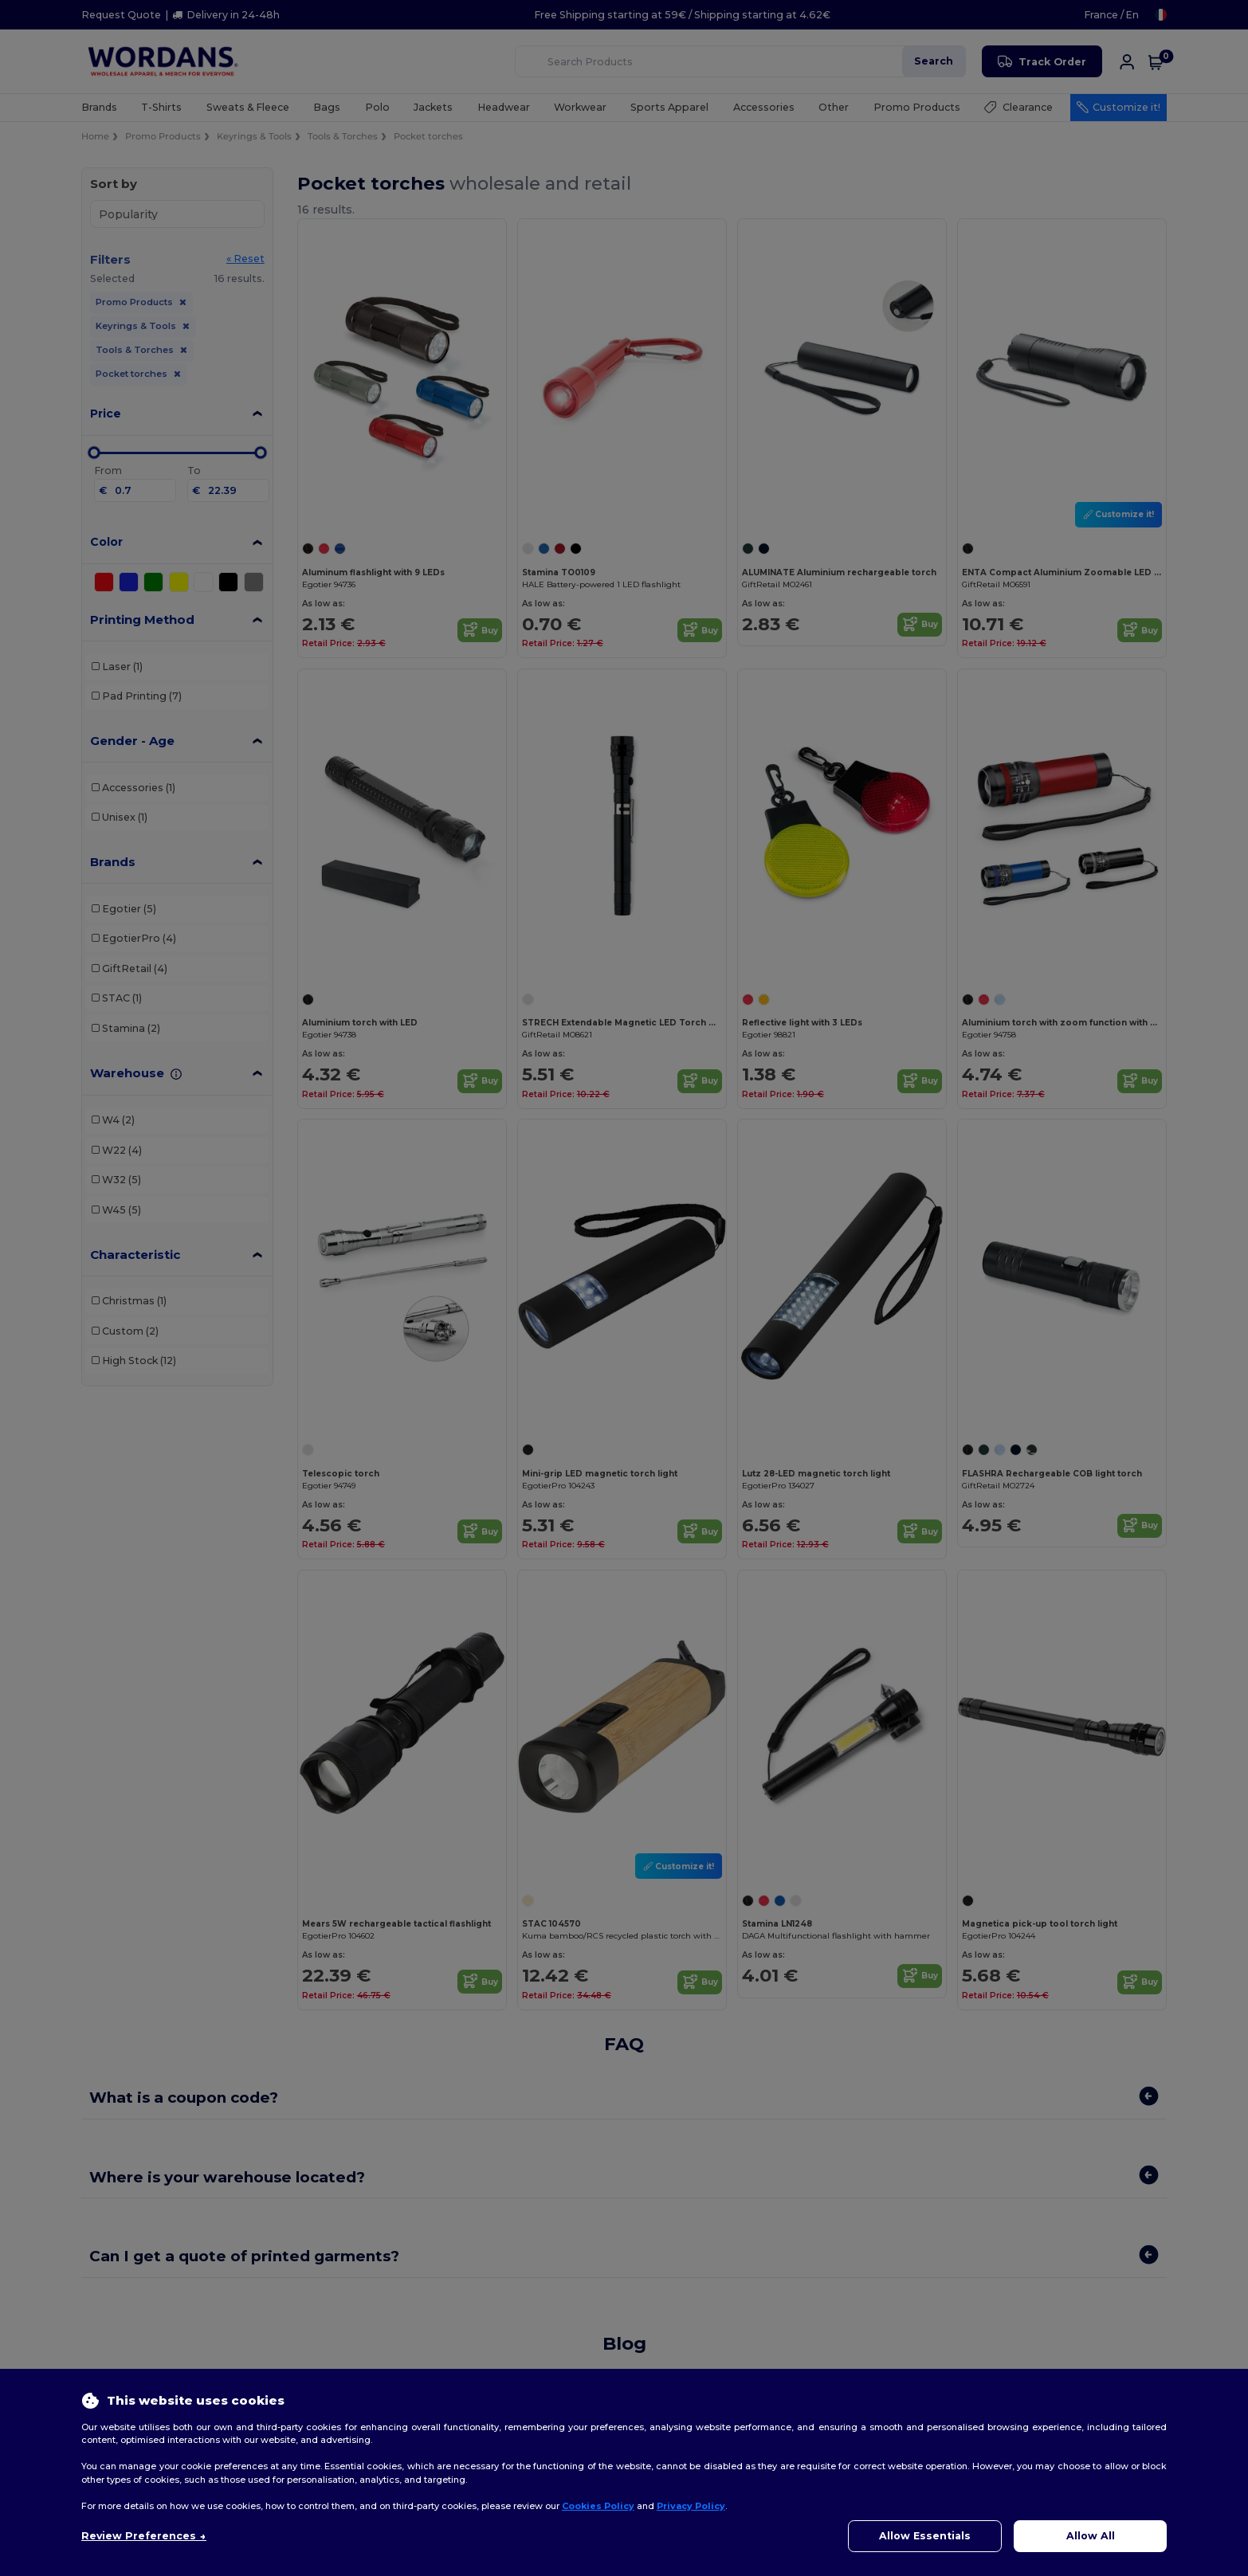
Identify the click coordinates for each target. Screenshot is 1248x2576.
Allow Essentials (925, 2536)
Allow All (1090, 2536)
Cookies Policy (598, 2505)
